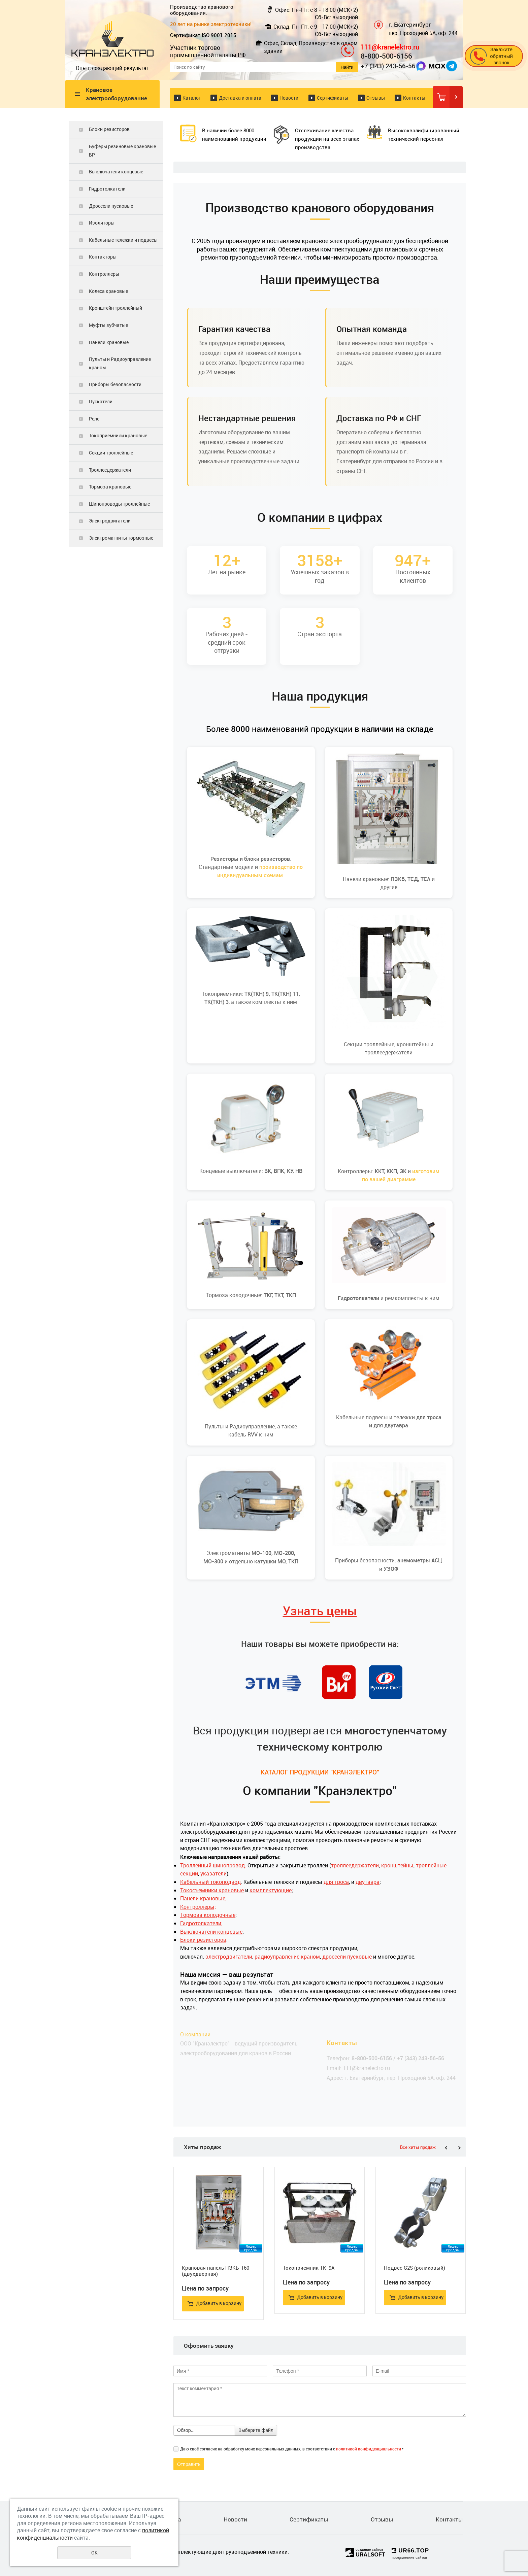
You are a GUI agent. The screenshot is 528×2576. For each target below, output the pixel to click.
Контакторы (103, 256)
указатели (213, 1873)
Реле (94, 418)
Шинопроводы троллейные (119, 504)
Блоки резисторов (109, 129)
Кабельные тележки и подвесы (123, 240)
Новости (288, 98)
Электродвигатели (110, 520)
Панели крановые (109, 342)
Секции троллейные (111, 452)
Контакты (414, 98)
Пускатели (100, 401)
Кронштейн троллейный (115, 308)
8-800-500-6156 (386, 56)
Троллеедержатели (110, 470)
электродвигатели (228, 1956)
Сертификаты (332, 98)
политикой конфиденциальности (368, 2448)
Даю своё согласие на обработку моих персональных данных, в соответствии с (291, 2448)
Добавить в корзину (218, 2303)
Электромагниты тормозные (121, 538)
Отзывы (375, 98)
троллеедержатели (355, 1865)
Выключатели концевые (116, 171)
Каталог (192, 98)
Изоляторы (101, 222)
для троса (336, 1882)
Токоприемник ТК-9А (308, 2268)
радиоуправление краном (286, 1956)
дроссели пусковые (347, 1956)
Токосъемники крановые (212, 1890)
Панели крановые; (203, 1898)
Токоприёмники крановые (118, 435)
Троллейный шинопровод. (213, 1865)
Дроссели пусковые (111, 206)
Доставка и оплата (240, 98)
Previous (446, 2148)
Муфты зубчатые (108, 325)
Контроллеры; (198, 1906)
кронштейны (397, 1865)
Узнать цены (320, 1610)
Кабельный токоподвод (210, 1882)
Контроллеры (104, 274)
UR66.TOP (410, 2550)
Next (459, 2148)
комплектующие (271, 1890)
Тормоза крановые (110, 486)
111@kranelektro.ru (389, 47)
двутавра (368, 1882)
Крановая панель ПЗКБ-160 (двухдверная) (215, 2271)
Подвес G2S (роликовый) (414, 2268)
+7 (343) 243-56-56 (388, 66)
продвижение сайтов (409, 2558)
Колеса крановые (108, 291)
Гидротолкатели (107, 188)
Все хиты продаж (418, 2147)
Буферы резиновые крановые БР (122, 150)
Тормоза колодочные (207, 1915)
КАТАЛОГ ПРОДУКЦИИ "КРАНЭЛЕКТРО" (320, 1772)
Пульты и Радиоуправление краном (120, 363)
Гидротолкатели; (201, 1923)
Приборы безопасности (115, 384)
